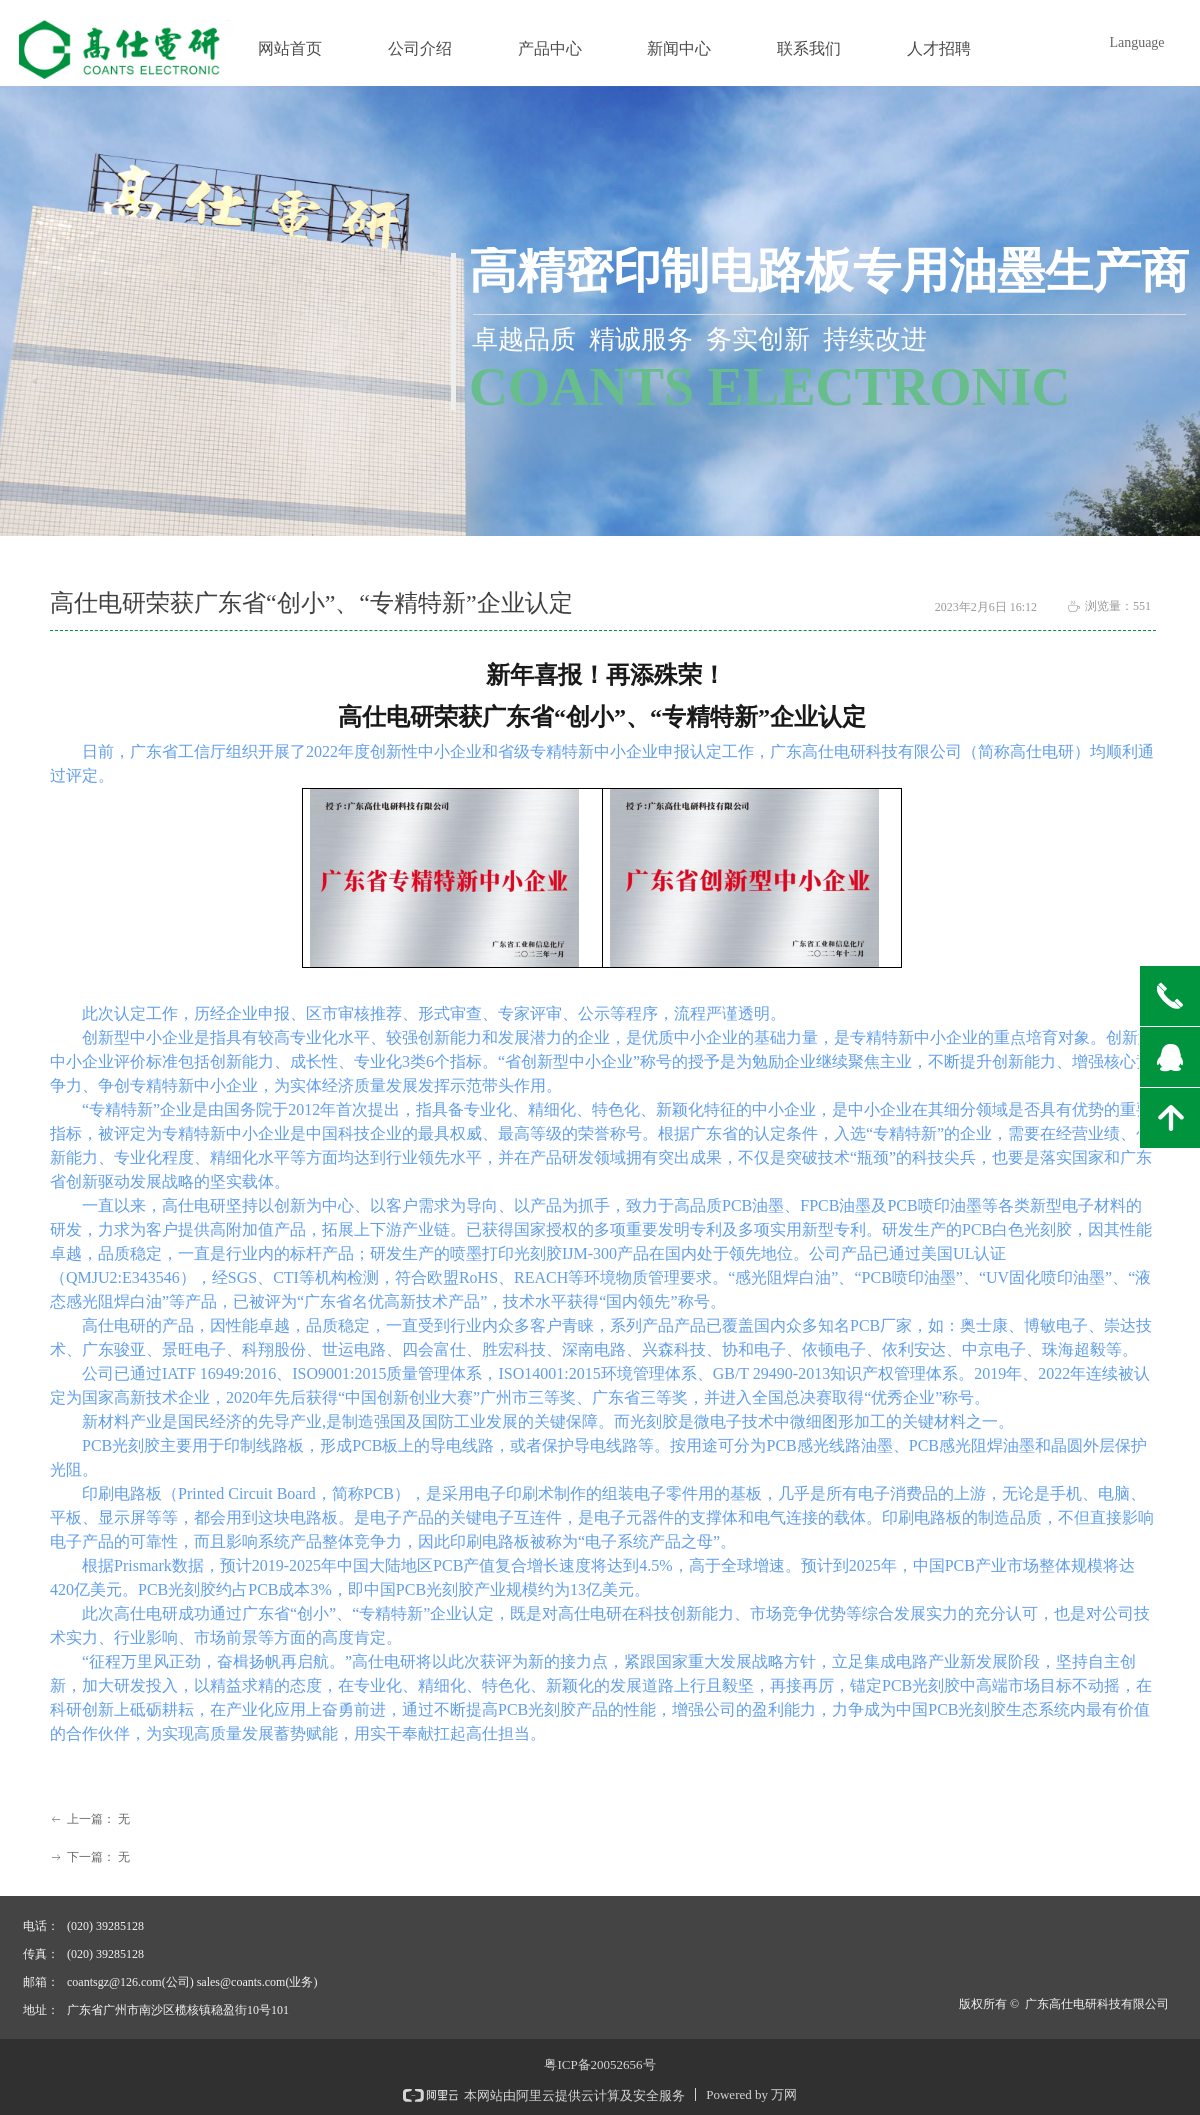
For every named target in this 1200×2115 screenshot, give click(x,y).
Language (1136, 42)
